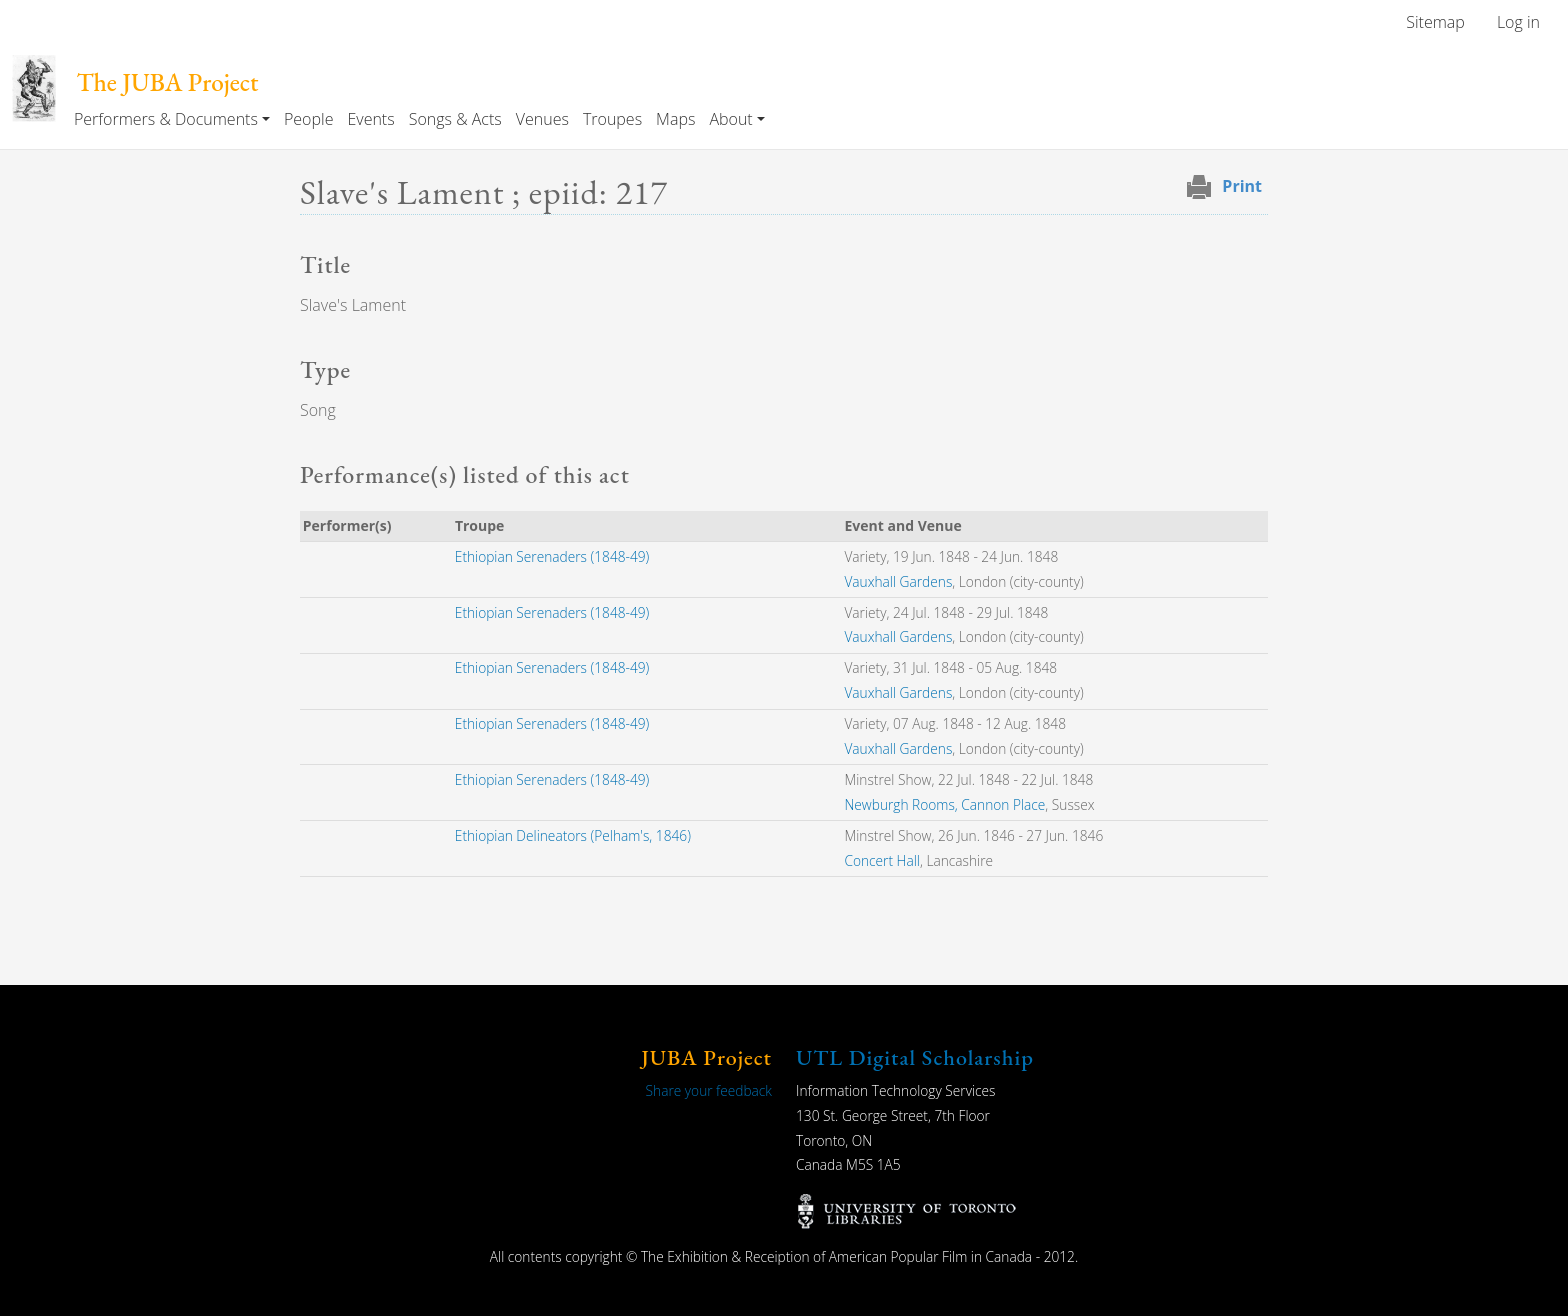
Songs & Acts (455, 119)
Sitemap (1435, 22)
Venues (542, 119)
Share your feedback (709, 1090)
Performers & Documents (166, 119)
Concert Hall (881, 860)
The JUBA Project (167, 82)
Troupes (612, 119)
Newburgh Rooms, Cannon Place (944, 804)
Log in (1518, 22)
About (730, 119)
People (308, 119)
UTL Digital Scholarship (915, 1057)
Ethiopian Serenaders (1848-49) (552, 556)
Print (1242, 186)
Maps (675, 119)
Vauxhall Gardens (898, 581)
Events (370, 119)
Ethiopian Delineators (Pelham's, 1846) (573, 835)
